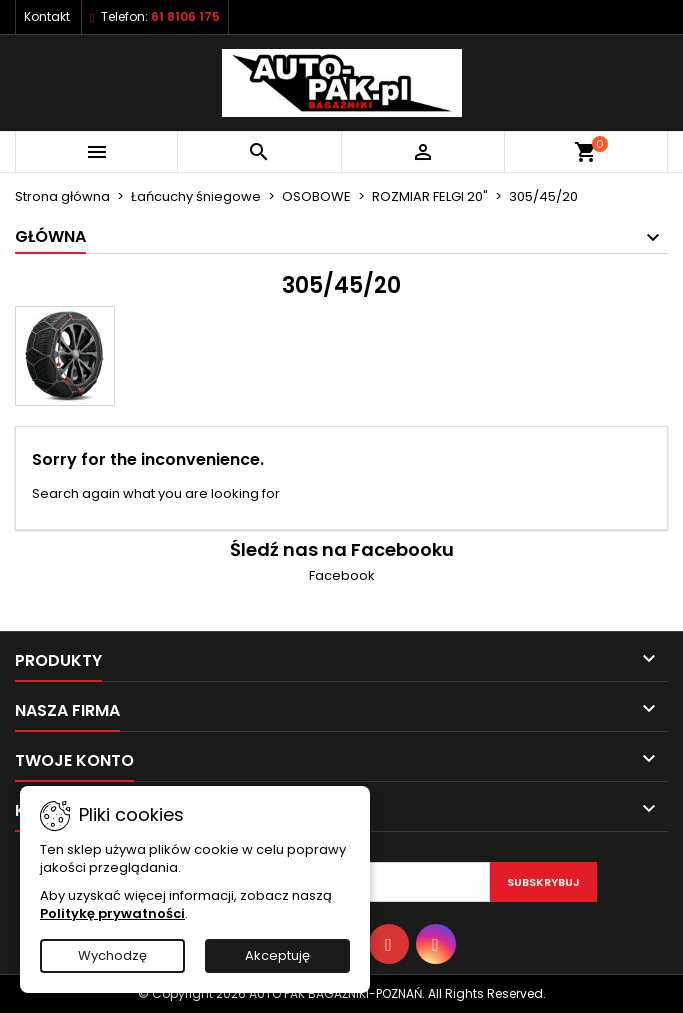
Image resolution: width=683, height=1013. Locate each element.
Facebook (342, 575)
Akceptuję (277, 955)
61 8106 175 (185, 16)
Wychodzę (112, 955)
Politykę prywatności (112, 913)
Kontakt (47, 16)
